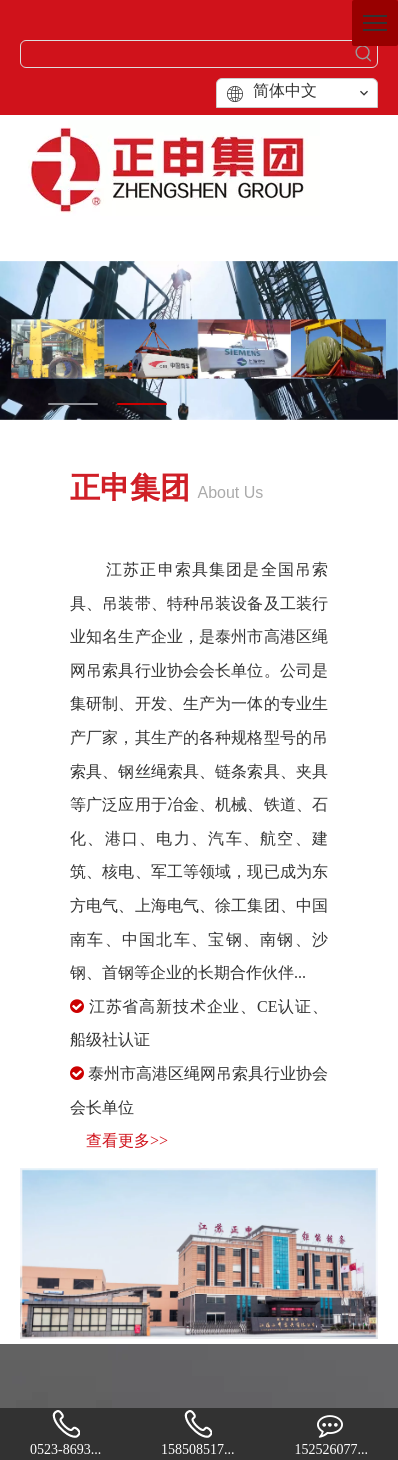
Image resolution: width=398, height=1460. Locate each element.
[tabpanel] (199, 341)
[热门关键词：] (364, 54)
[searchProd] (186, 54)
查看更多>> (127, 1140)
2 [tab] (142, 404)
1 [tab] (73, 404)
